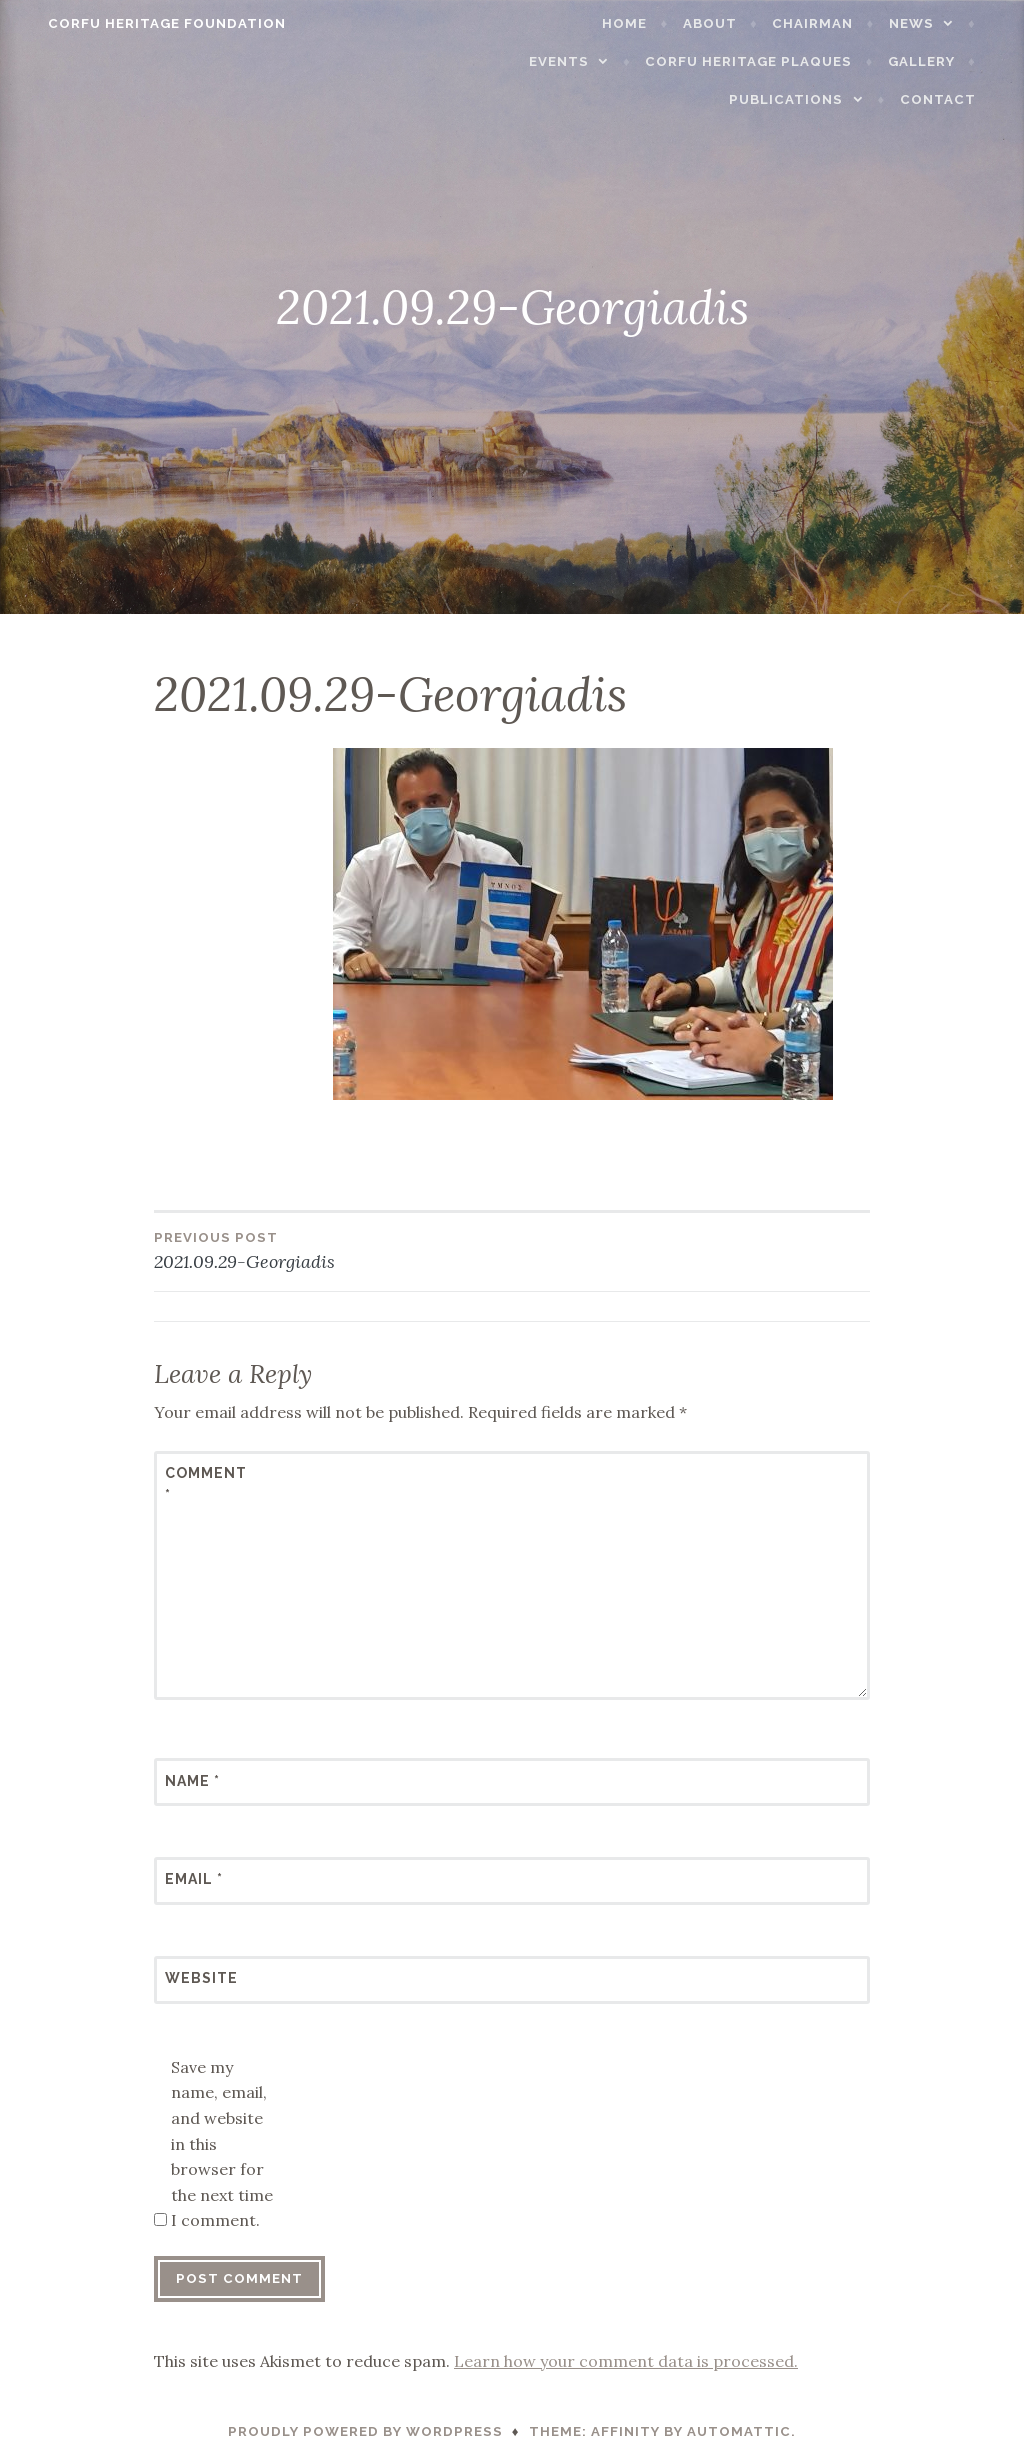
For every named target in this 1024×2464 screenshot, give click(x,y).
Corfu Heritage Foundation (145, 23)
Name (192, 1781)
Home (647, 23)
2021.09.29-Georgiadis (333, 1250)
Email (194, 1879)
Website (201, 1978)
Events (581, 61)
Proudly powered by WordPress (365, 2431)
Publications (809, 99)
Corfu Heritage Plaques (771, 61)
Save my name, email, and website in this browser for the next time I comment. (222, 2144)
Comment (206, 1484)
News (933, 23)
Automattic (739, 2431)
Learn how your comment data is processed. (626, 2361)
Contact (960, 99)
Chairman (835, 23)
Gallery (943, 61)
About (732, 23)
